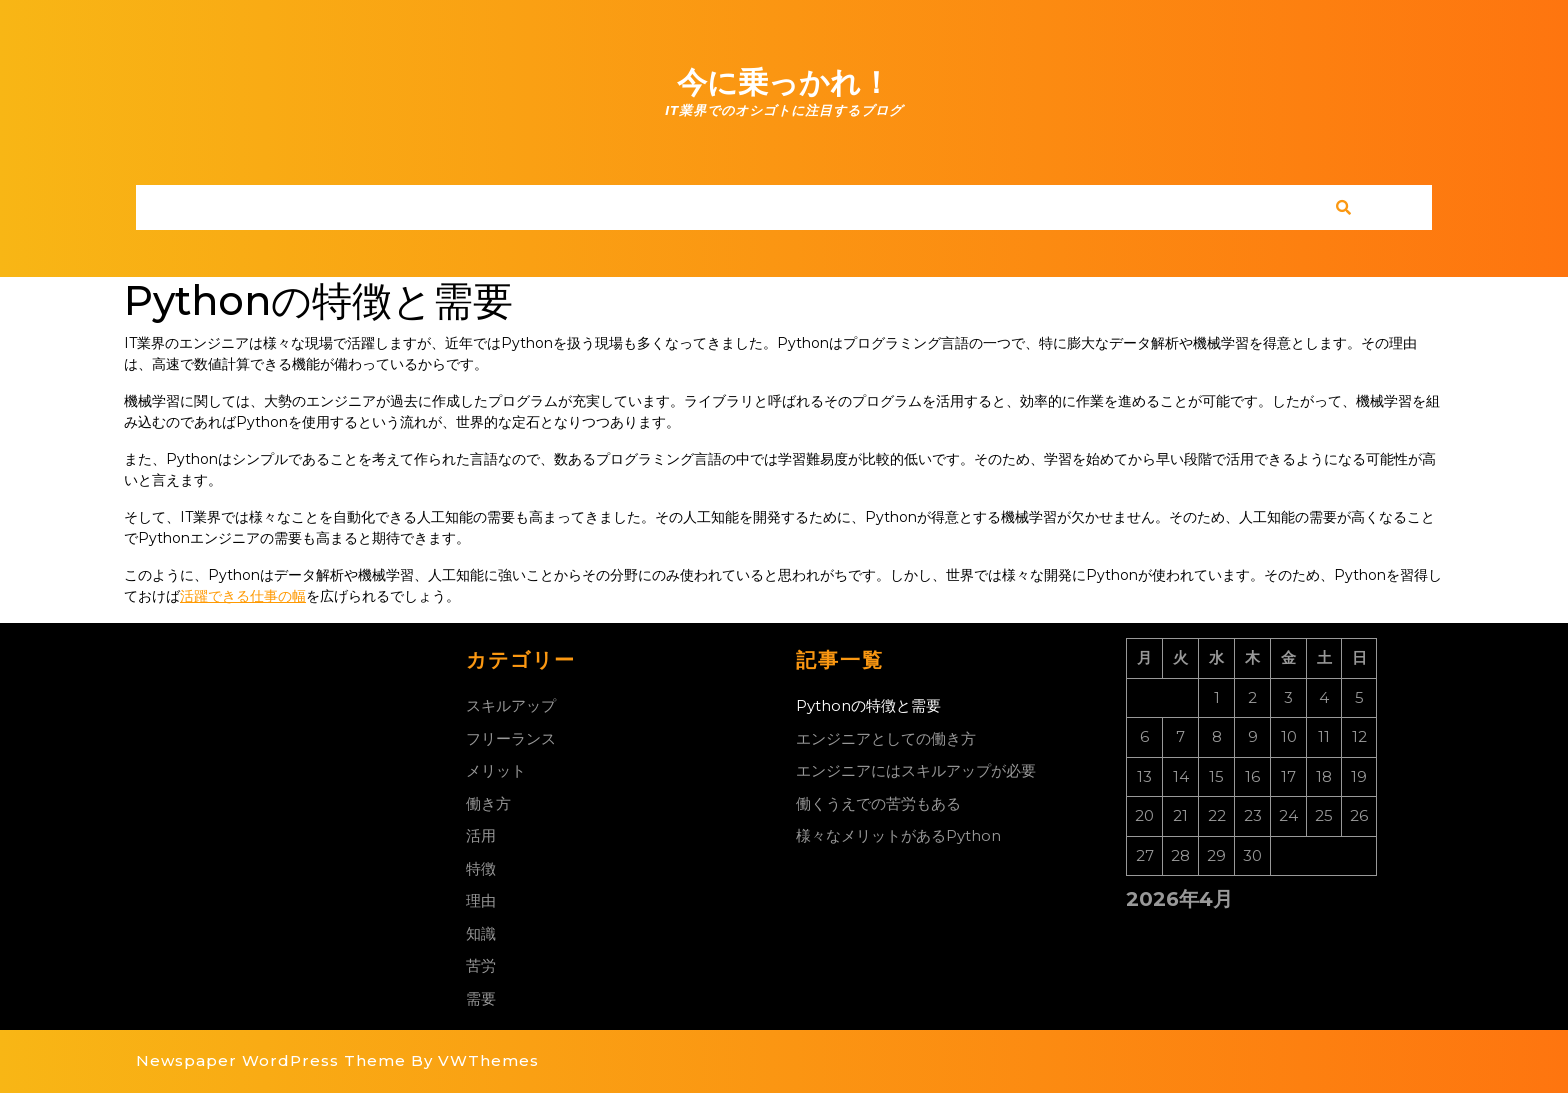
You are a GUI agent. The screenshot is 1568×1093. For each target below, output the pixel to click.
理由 (481, 900)
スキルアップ (511, 705)
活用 (481, 835)
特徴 (481, 868)
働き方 (488, 803)
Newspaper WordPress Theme (271, 1060)
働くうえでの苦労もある (878, 803)
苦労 (481, 965)
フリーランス (511, 738)
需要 (481, 998)
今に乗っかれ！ (784, 82)
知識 (481, 933)
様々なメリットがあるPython (898, 835)
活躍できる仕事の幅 (243, 596)
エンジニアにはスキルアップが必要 (916, 770)
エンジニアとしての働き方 (886, 738)
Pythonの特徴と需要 (868, 705)
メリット (496, 770)
